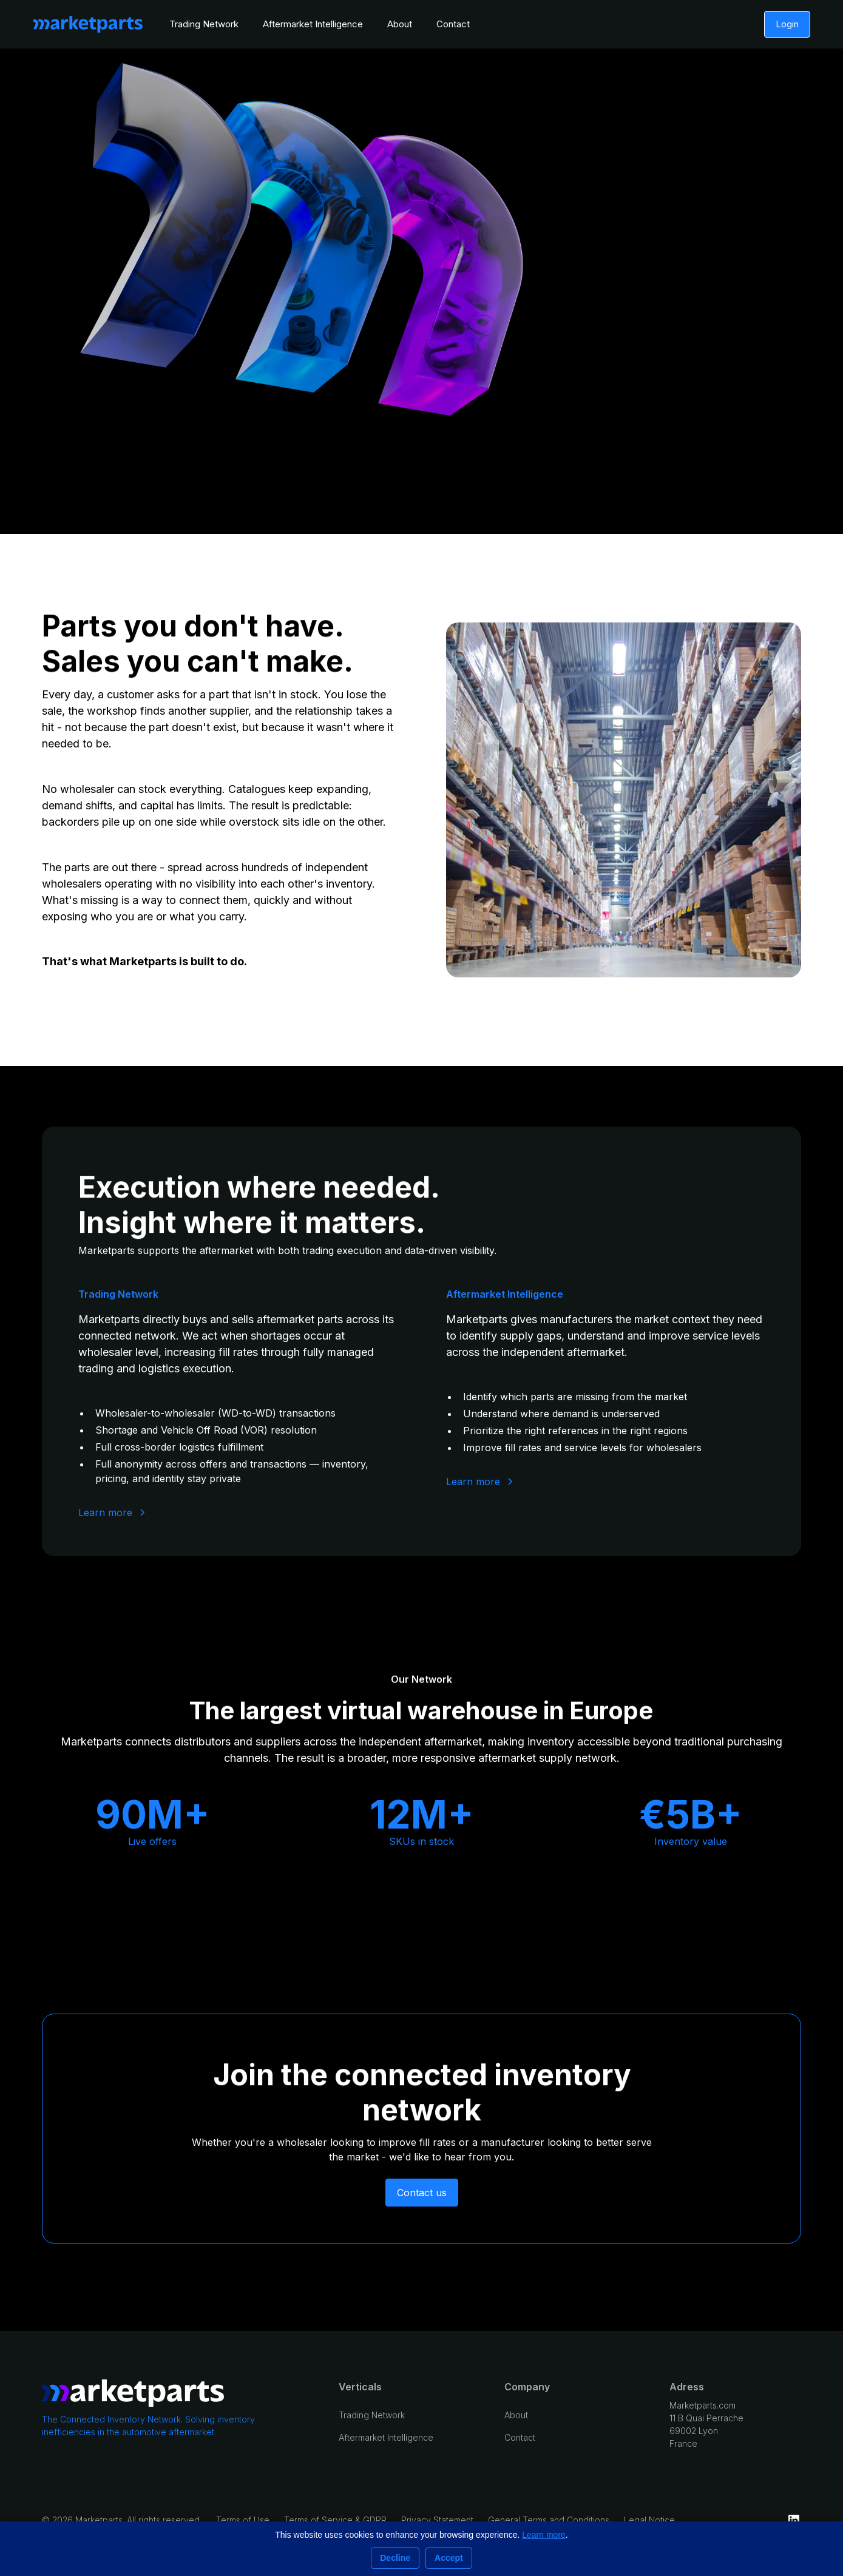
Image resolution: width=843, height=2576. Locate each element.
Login (787, 24)
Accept (449, 2558)
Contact (453, 24)
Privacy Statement (437, 2520)
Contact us (422, 2193)
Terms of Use (242, 2520)
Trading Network (204, 24)
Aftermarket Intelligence (313, 24)
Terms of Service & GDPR (335, 2520)
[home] (88, 24)
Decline (395, 2558)
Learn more (544, 2535)
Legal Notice (649, 2520)
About (399, 24)
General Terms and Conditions (548, 2520)
